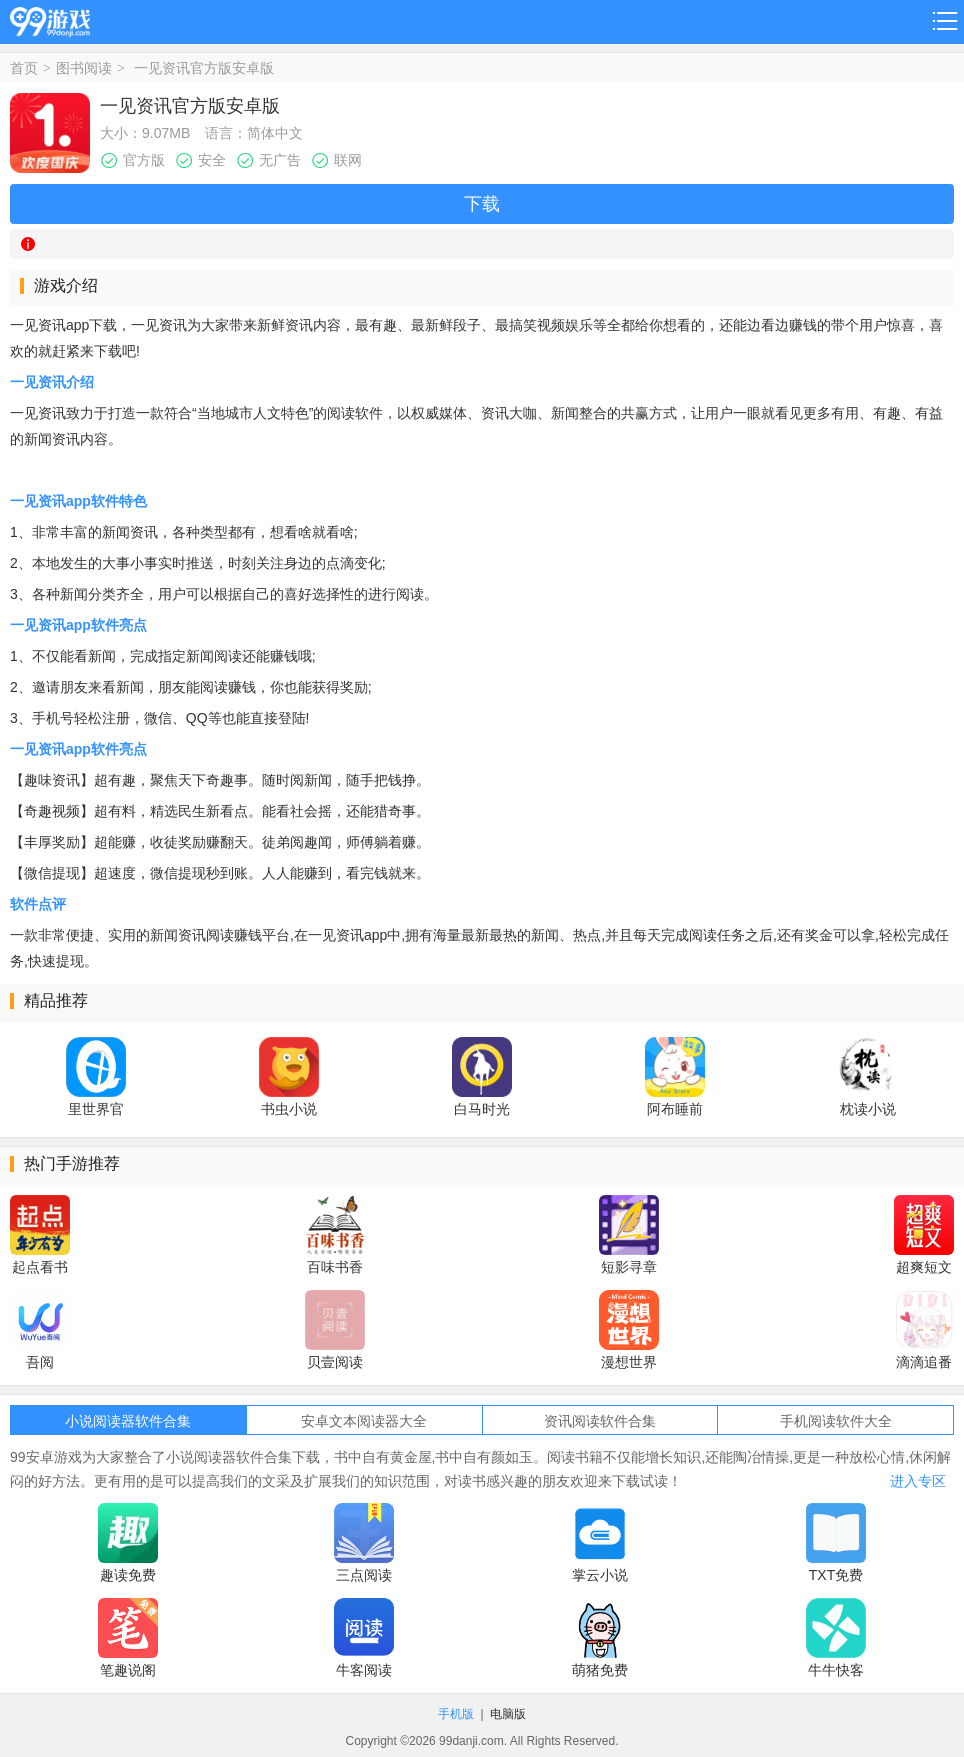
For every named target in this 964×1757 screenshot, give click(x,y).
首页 (24, 68)
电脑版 (508, 1714)
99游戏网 (50, 18)
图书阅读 (84, 68)
